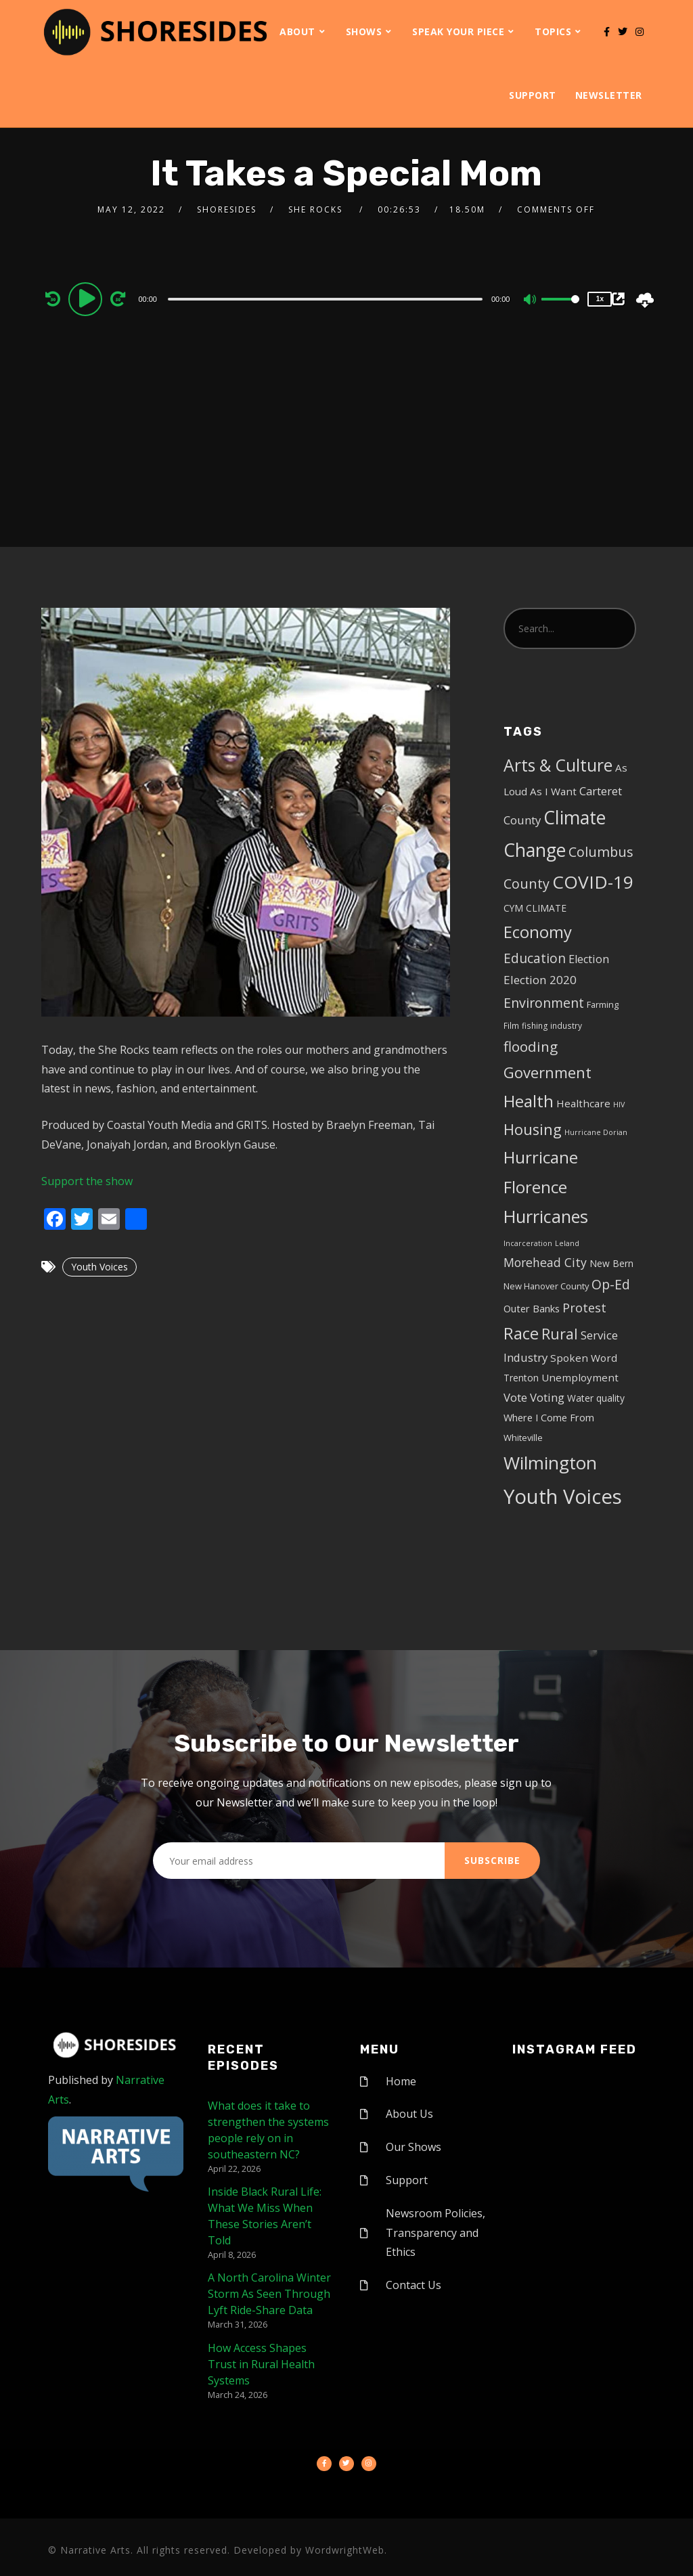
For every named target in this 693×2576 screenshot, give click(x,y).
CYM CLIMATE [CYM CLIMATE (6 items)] (535, 908)
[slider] (325, 299)
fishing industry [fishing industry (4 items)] (552, 1025)
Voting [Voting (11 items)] (547, 1397)
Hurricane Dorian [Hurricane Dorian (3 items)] (595, 1132)
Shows (364, 31)
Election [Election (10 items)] (588, 959)
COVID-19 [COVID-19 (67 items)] (592, 882)
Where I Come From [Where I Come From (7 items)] (549, 1417)
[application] (326, 298)
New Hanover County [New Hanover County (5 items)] (546, 1286)
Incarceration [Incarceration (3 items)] (528, 1243)
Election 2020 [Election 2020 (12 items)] (540, 979)
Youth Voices (99, 1266)
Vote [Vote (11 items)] (515, 1397)
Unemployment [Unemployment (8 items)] (580, 1377)
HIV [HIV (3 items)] (619, 1104)
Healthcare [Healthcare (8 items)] (583, 1103)
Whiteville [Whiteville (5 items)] (523, 1437)
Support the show (87, 1181)
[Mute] (530, 300)
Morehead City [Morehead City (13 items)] (545, 1262)
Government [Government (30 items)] (547, 1072)
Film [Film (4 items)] (511, 1025)
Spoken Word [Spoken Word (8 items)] (583, 1357)
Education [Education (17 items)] (535, 958)
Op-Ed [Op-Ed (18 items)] (610, 1284)
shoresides (226, 209)
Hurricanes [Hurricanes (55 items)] (546, 1216)
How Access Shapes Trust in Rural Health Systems (261, 2364)
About (297, 31)
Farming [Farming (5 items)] (603, 1004)
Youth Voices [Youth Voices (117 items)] (563, 1496)
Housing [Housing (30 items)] (533, 1129)
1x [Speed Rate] (600, 299)
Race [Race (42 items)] (521, 1333)
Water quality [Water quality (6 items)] (596, 1398)
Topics (553, 31)
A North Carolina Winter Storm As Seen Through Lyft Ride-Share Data (269, 2293)
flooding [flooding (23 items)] (531, 1046)
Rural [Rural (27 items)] (559, 1333)
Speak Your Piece (458, 31)
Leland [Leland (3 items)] (567, 1243)
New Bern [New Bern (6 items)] (611, 1263)
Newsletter (608, 95)
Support (532, 95)
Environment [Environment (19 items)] (544, 1003)
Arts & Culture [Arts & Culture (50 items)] (558, 765)
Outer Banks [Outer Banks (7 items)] (532, 1308)
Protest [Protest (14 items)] (584, 1308)
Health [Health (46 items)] (529, 1101)
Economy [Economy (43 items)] (538, 931)
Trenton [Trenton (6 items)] (521, 1377)
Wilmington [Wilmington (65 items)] (550, 1462)
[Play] (87, 298)
